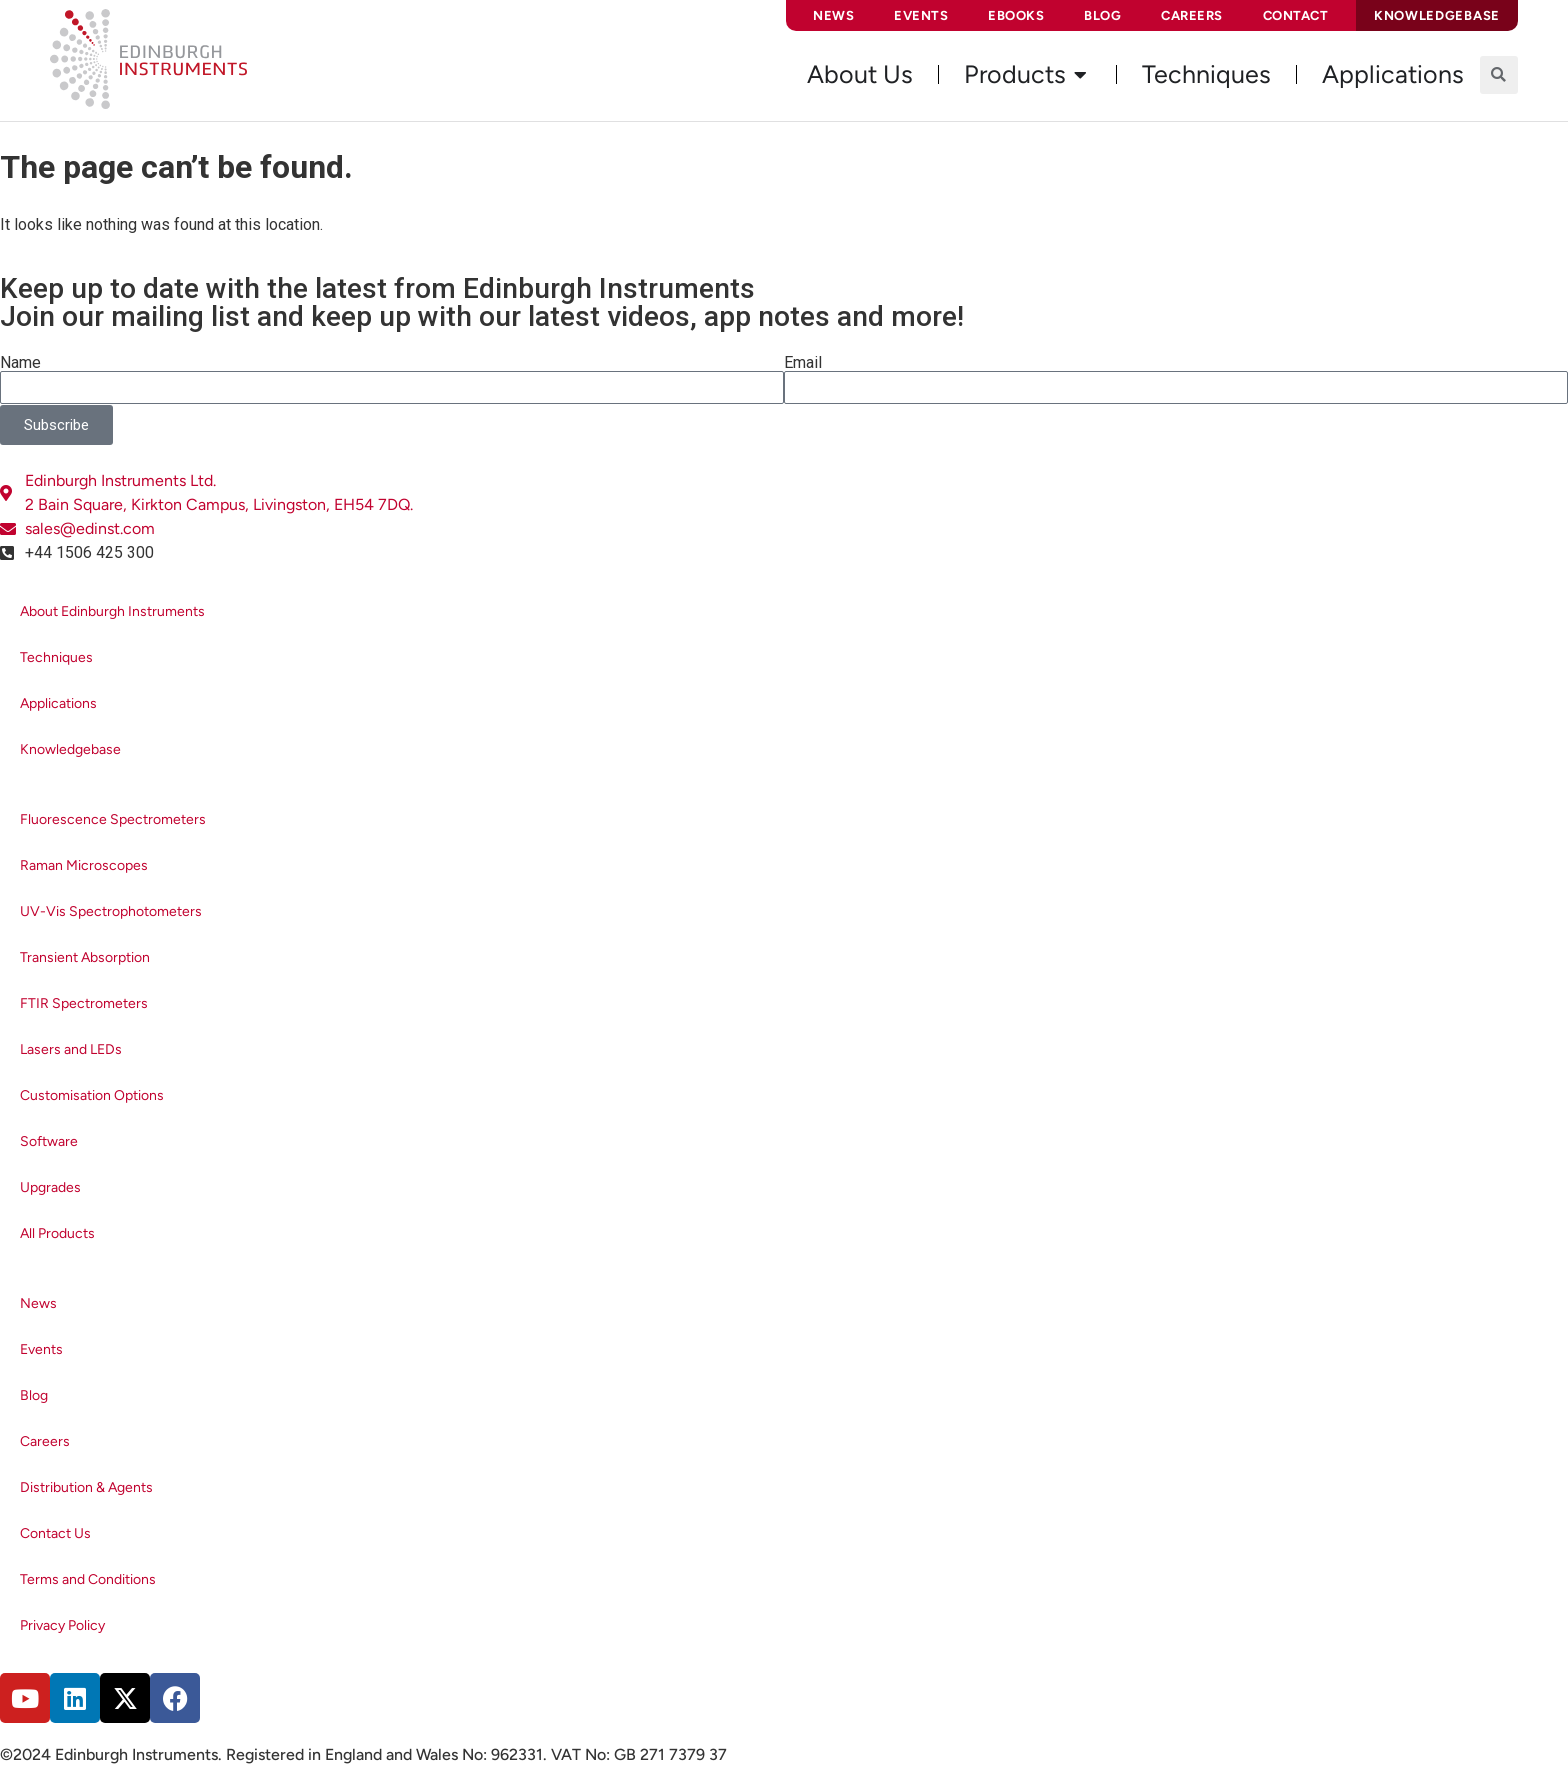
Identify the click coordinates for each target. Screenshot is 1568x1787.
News (833, 15)
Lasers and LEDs (71, 1049)
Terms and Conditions (88, 1579)
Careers (1192, 15)
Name (20, 363)
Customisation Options (92, 1095)
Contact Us (55, 1533)
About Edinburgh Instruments (112, 611)
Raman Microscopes (84, 865)
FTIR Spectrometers (84, 1003)
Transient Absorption (85, 957)
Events (921, 15)
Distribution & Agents (86, 1487)
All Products (57, 1233)
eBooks (1016, 15)
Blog (1102, 15)
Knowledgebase (70, 749)
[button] (1499, 75)
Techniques (56, 657)
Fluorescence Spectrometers (113, 819)
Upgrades (50, 1187)
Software (49, 1141)
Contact (1296, 15)
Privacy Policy (62, 1625)
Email (803, 363)
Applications (58, 703)
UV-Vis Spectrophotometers (111, 911)
